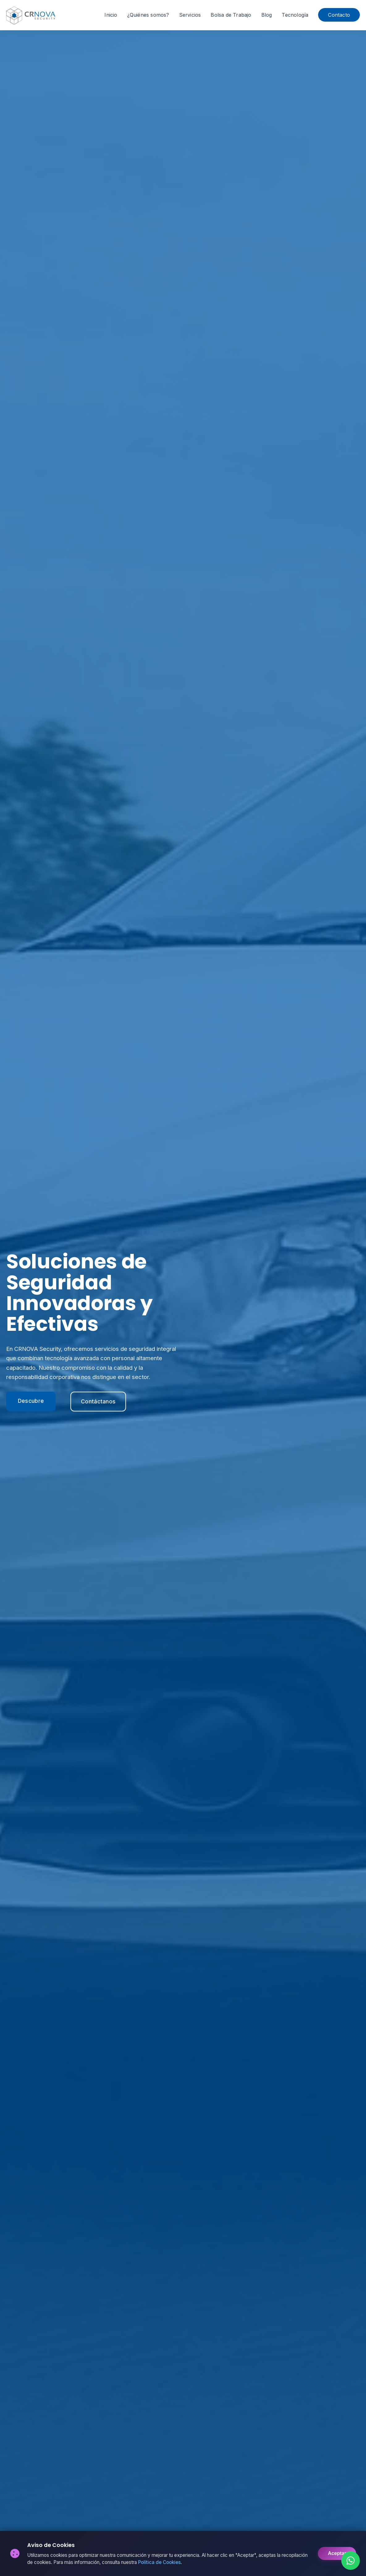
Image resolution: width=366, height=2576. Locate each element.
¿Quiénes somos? (148, 15)
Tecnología (295, 15)
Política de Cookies (159, 2562)
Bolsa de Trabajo (231, 15)
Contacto (339, 15)
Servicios (190, 15)
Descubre (31, 1401)
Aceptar (337, 2553)
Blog (266, 15)
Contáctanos (98, 1401)
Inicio (110, 15)
